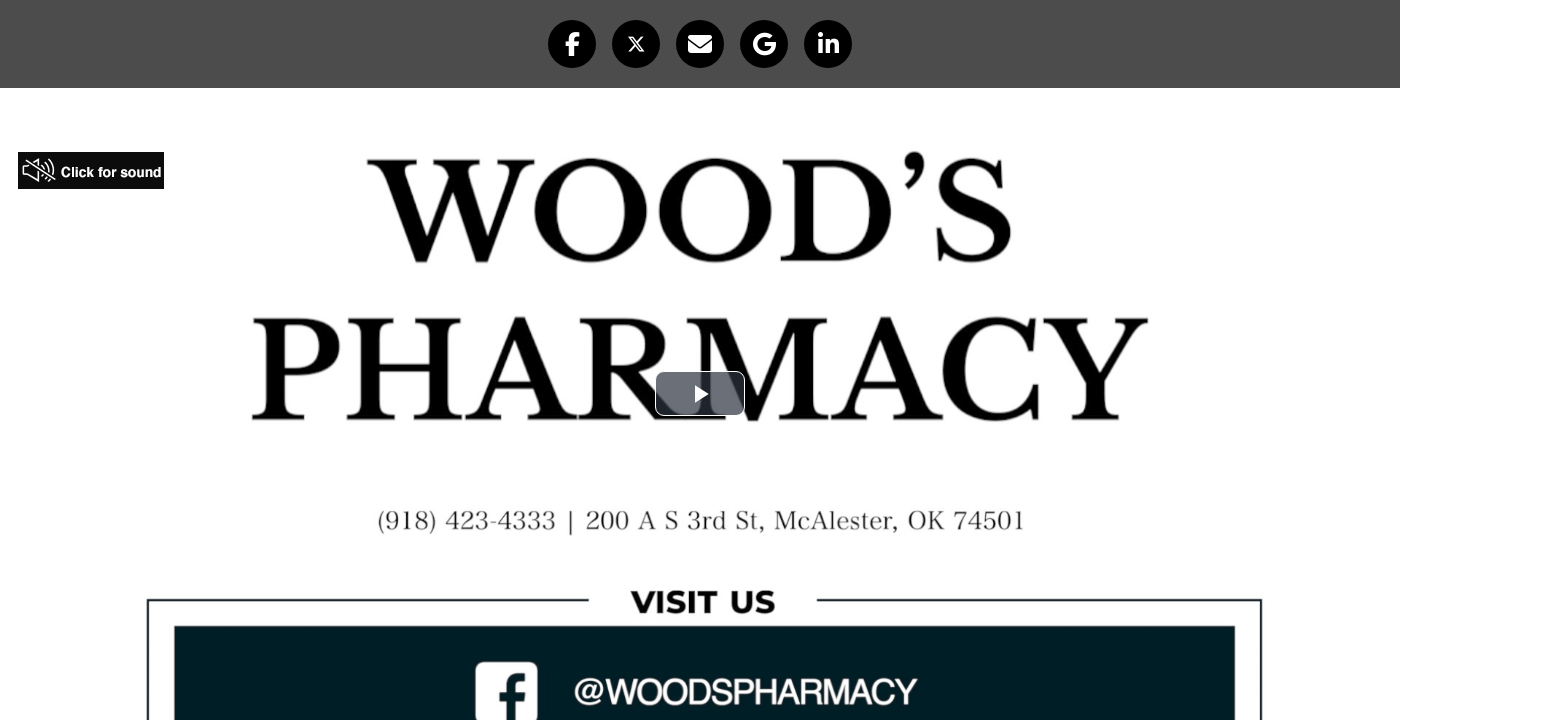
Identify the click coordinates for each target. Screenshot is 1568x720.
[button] (572, 44)
